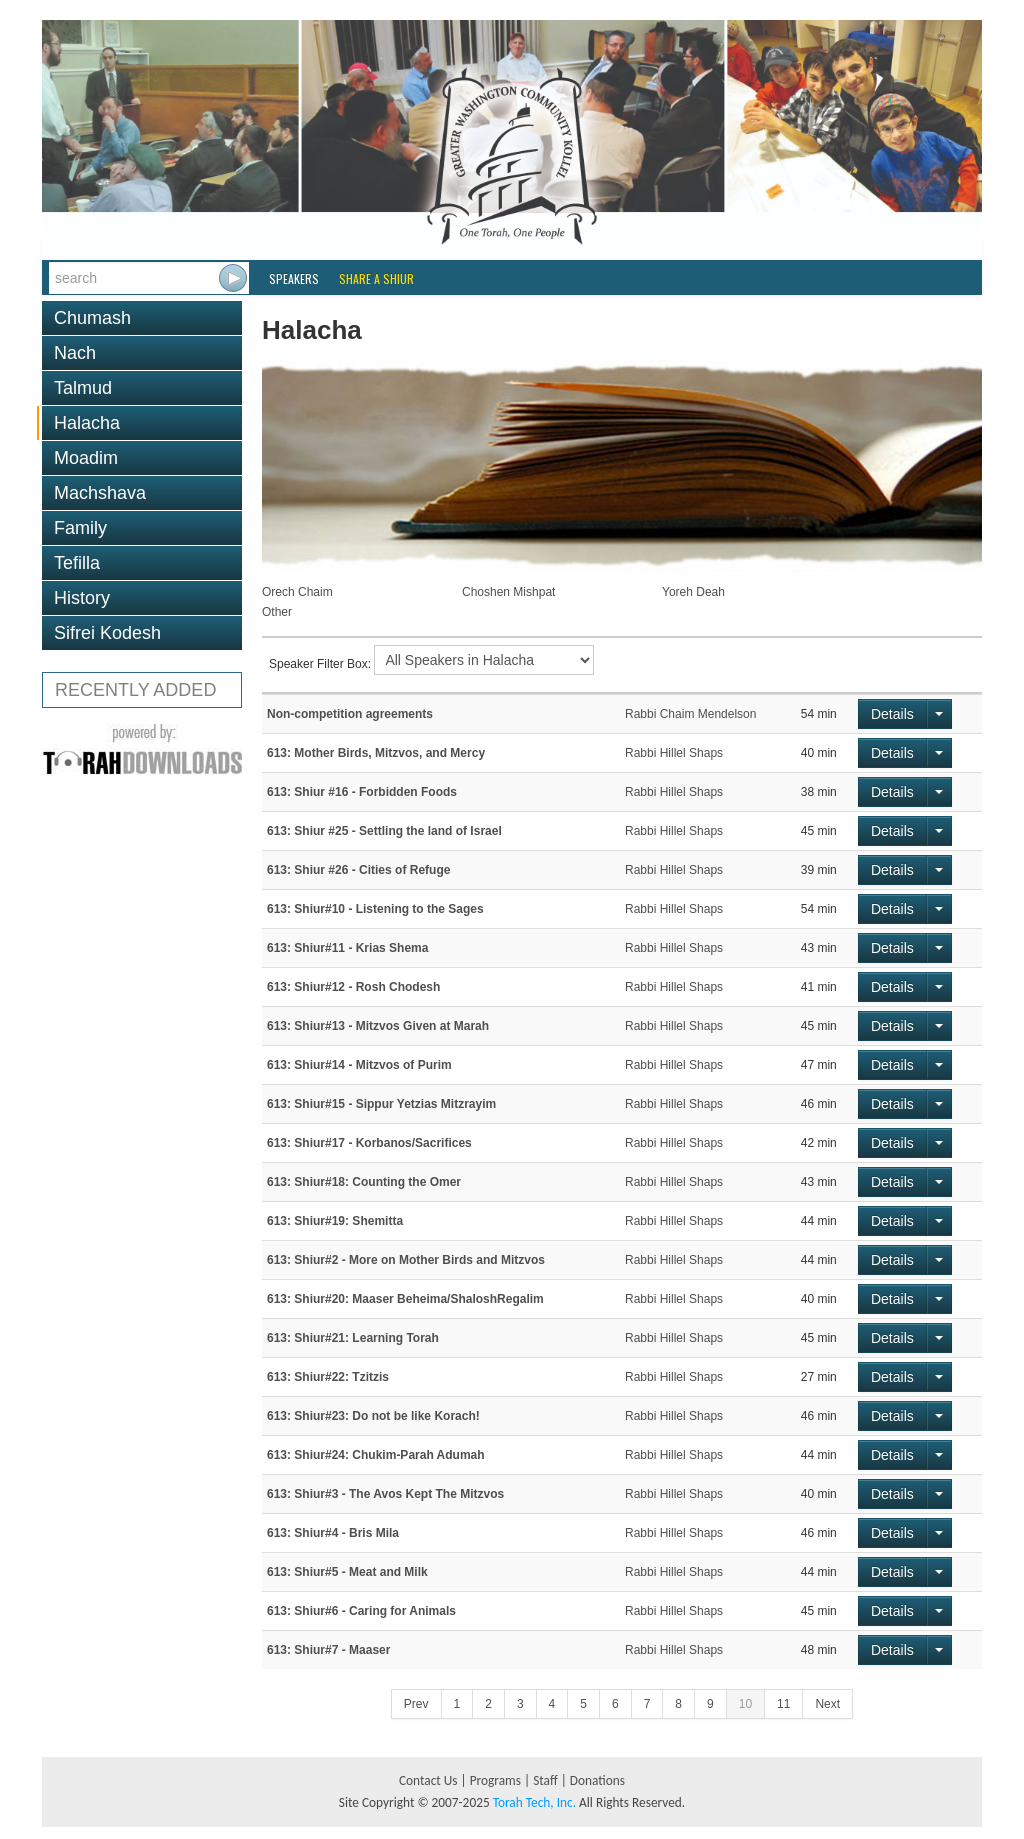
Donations (597, 1780)
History (82, 598)
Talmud (83, 388)
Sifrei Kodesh (107, 633)
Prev (416, 1704)
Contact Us (428, 1780)
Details (892, 714)
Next (827, 1704)
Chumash (92, 318)
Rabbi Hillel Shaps (674, 753)
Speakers (294, 278)
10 (745, 1704)
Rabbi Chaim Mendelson (690, 714)
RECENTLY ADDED (135, 690)
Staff (545, 1780)
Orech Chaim (297, 592)
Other (277, 612)
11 (783, 1704)
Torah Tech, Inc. (534, 1802)
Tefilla (77, 563)
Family (80, 528)
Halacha (87, 423)
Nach (75, 353)
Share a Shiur (376, 278)
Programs (495, 1780)
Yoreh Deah (693, 592)
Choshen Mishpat (508, 592)
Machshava (100, 493)
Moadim (86, 458)
